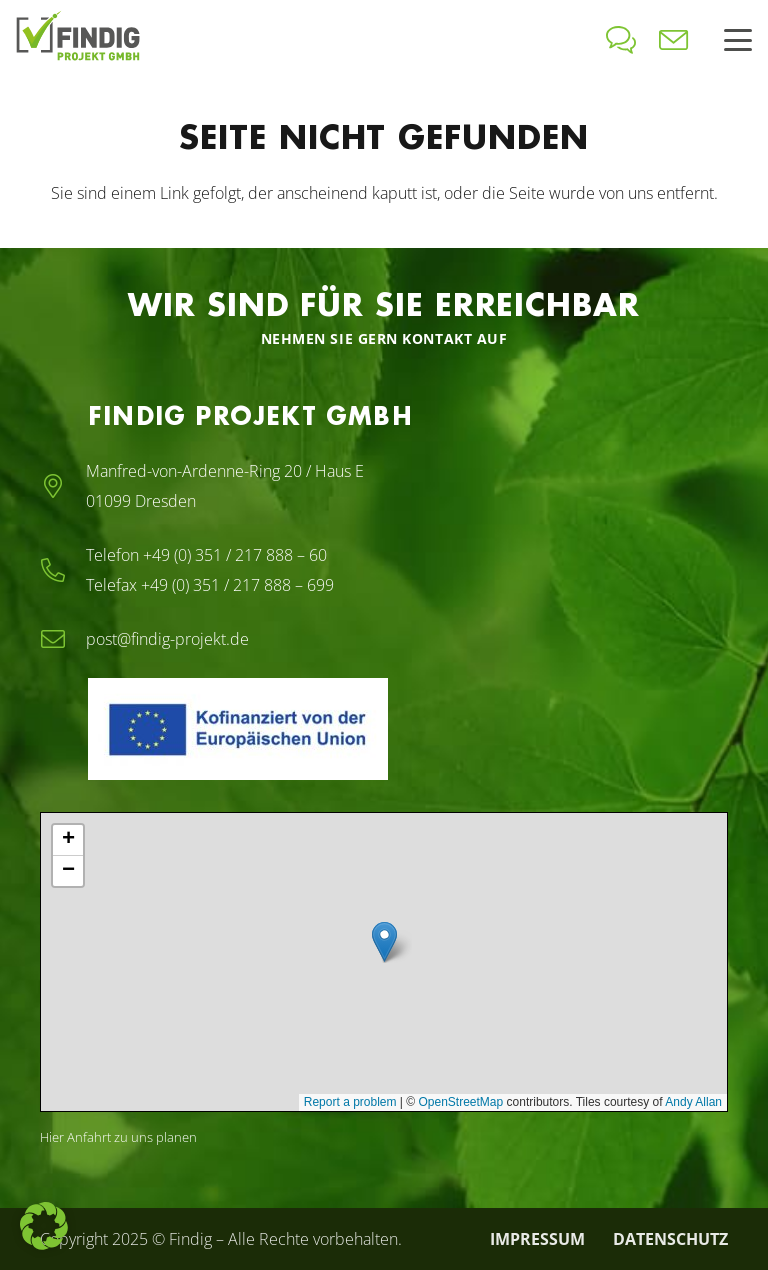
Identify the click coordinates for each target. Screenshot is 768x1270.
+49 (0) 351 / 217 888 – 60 (235, 555)
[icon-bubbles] (621, 40)
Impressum (537, 1239)
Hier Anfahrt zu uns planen (118, 1137)
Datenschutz (670, 1239)
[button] (738, 40)
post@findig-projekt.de (167, 639)
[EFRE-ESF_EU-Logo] (328, 729)
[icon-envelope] (674, 40)
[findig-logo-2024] (78, 40)
